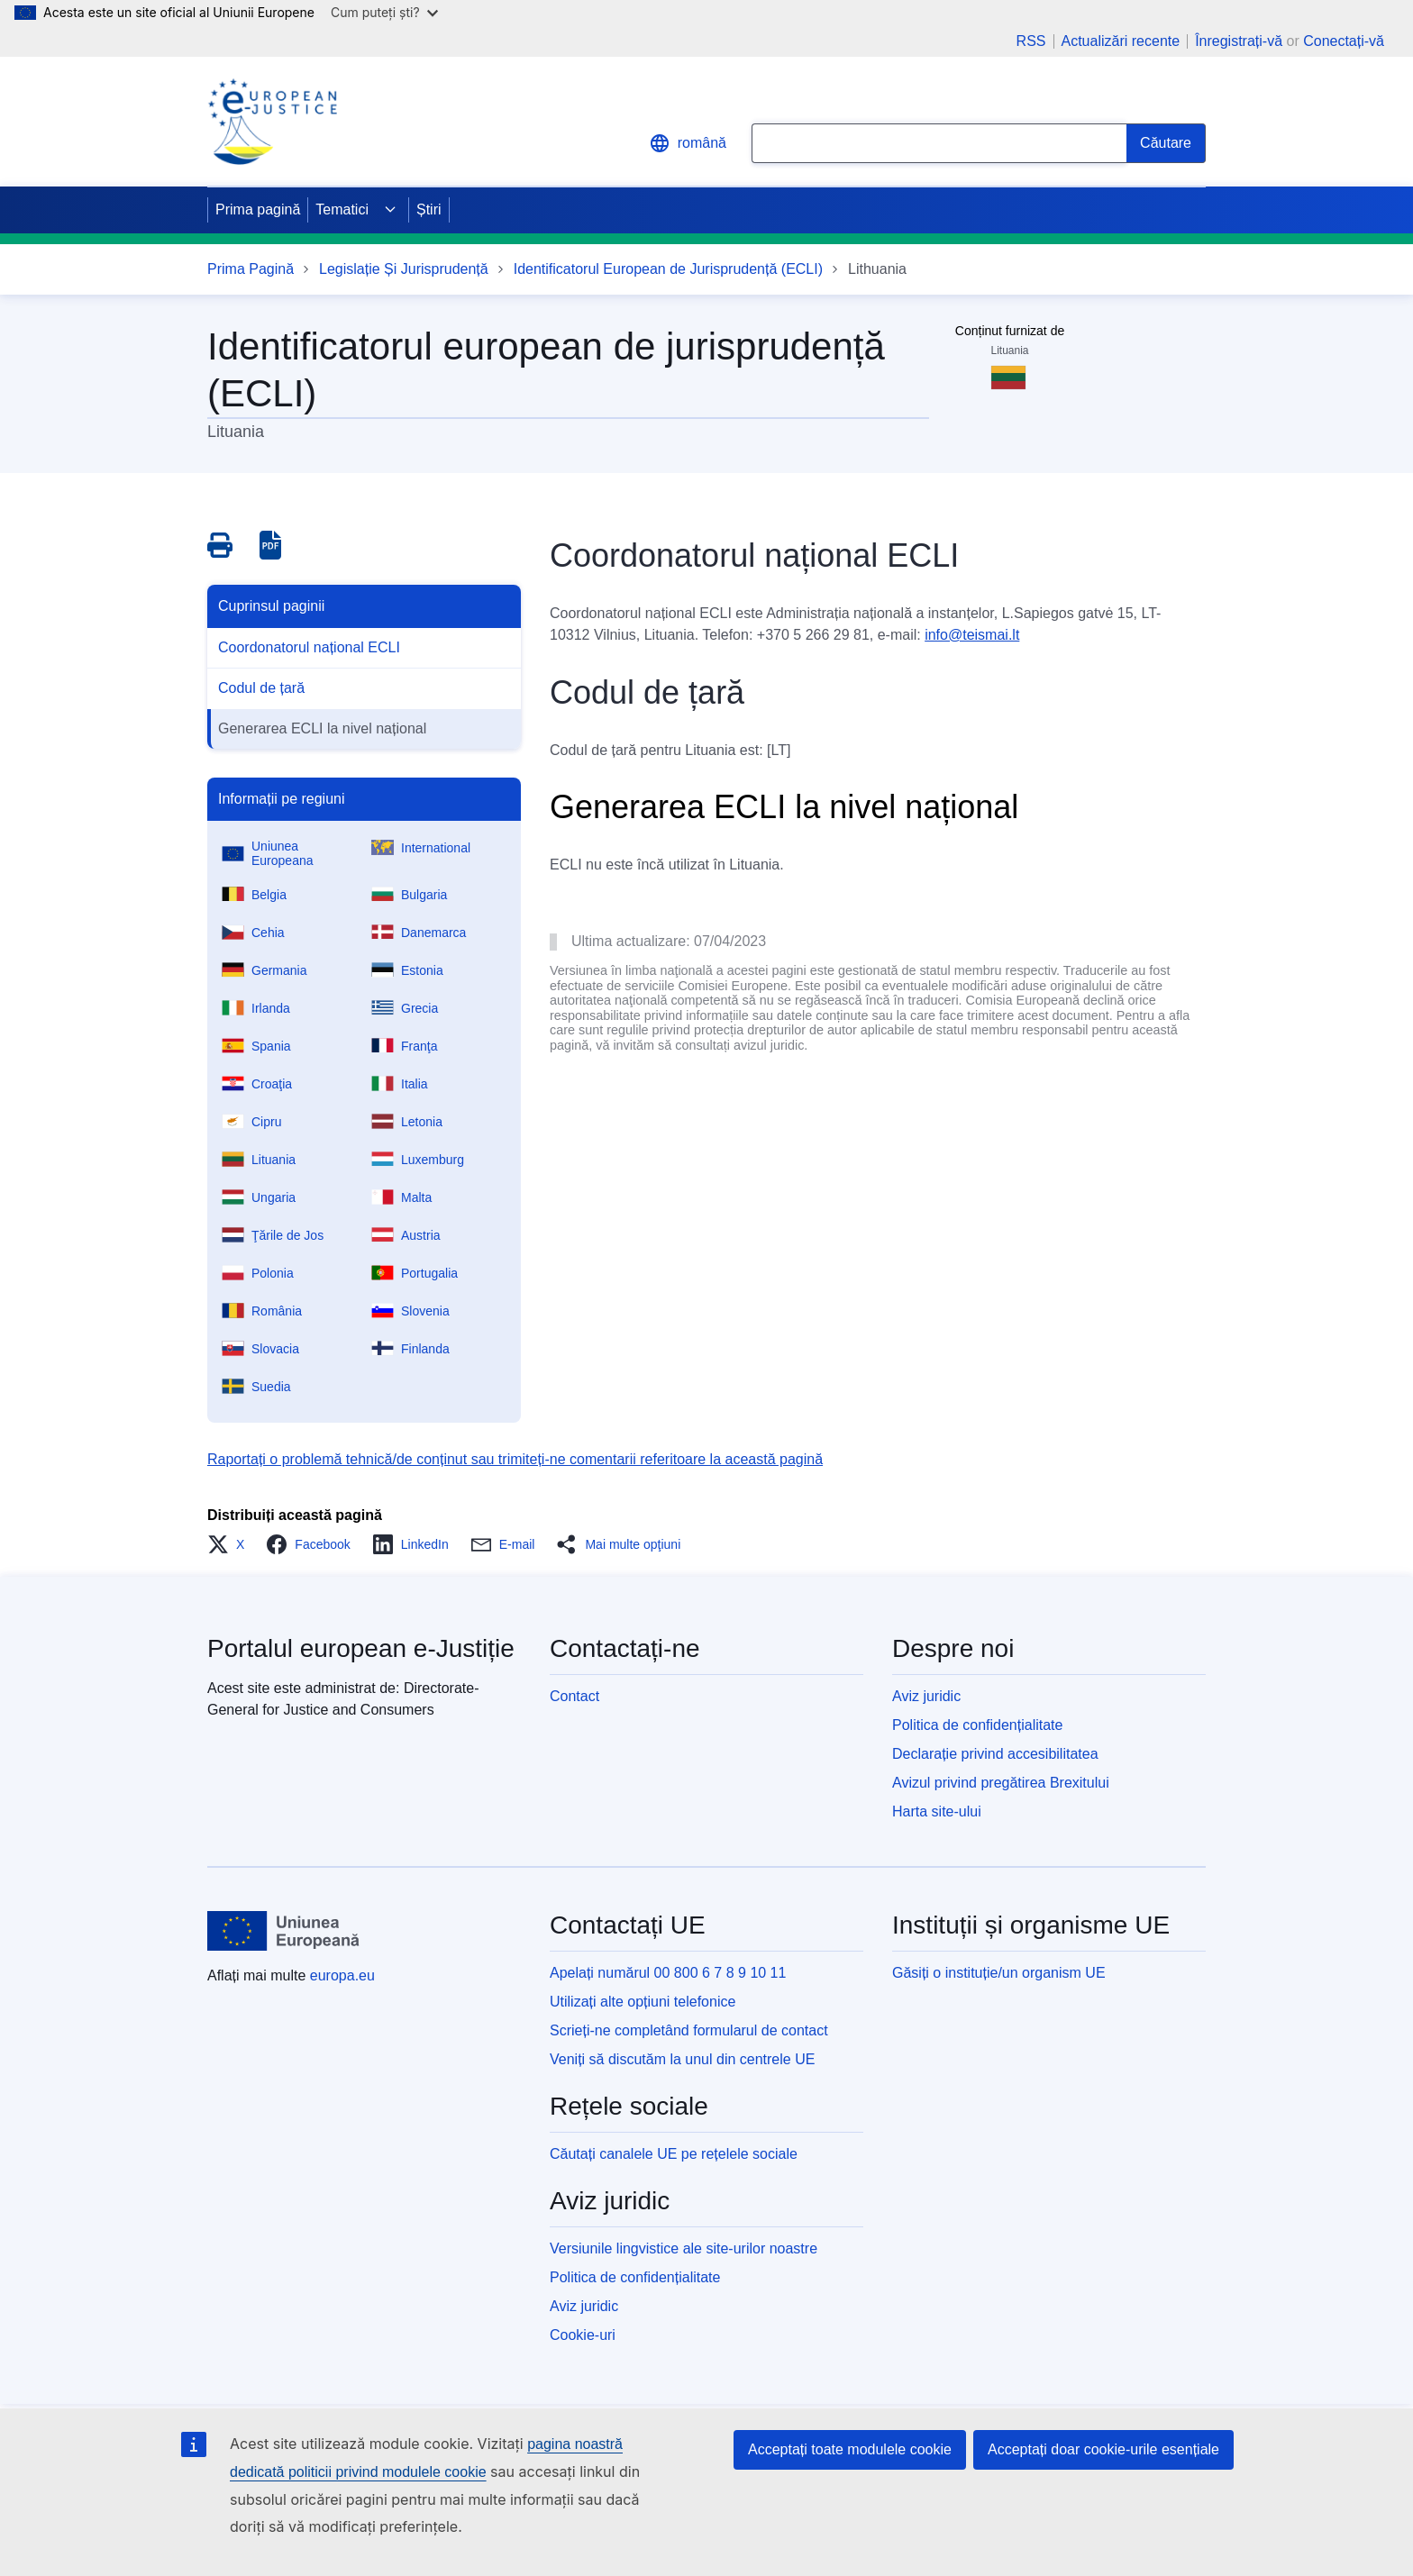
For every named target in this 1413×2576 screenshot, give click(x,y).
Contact (574, 1696)
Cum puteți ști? (384, 12)
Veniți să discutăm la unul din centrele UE (682, 2059)
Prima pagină (257, 209)
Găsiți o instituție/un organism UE (999, 1972)
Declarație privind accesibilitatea (995, 1753)
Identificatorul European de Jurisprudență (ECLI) (668, 269)
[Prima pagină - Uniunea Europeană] (283, 1931)
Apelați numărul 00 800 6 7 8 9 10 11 (668, 1972)
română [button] (687, 143)
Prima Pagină (250, 269)
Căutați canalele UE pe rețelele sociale (674, 2154)
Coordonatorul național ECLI (309, 647)
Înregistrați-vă (1238, 41)
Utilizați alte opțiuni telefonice (642, 2001)
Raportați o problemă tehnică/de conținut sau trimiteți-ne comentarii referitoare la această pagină (515, 1459)
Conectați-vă (1343, 41)
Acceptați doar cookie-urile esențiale (1103, 2449)
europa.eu (342, 1975)
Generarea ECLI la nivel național (322, 728)
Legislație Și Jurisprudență (403, 269)
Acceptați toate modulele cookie (850, 2449)
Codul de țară (261, 688)
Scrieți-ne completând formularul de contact (689, 2030)
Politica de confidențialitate (977, 1725)
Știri (429, 209)
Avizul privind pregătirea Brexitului (1000, 1782)
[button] (231, 1544)
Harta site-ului (936, 1811)
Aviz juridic (926, 1696)
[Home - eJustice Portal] (272, 121)
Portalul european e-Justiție (361, 1648)
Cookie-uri (582, 2335)
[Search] (1166, 143)
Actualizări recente (1121, 41)
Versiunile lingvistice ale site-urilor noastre (683, 2248)
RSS (1031, 41)
